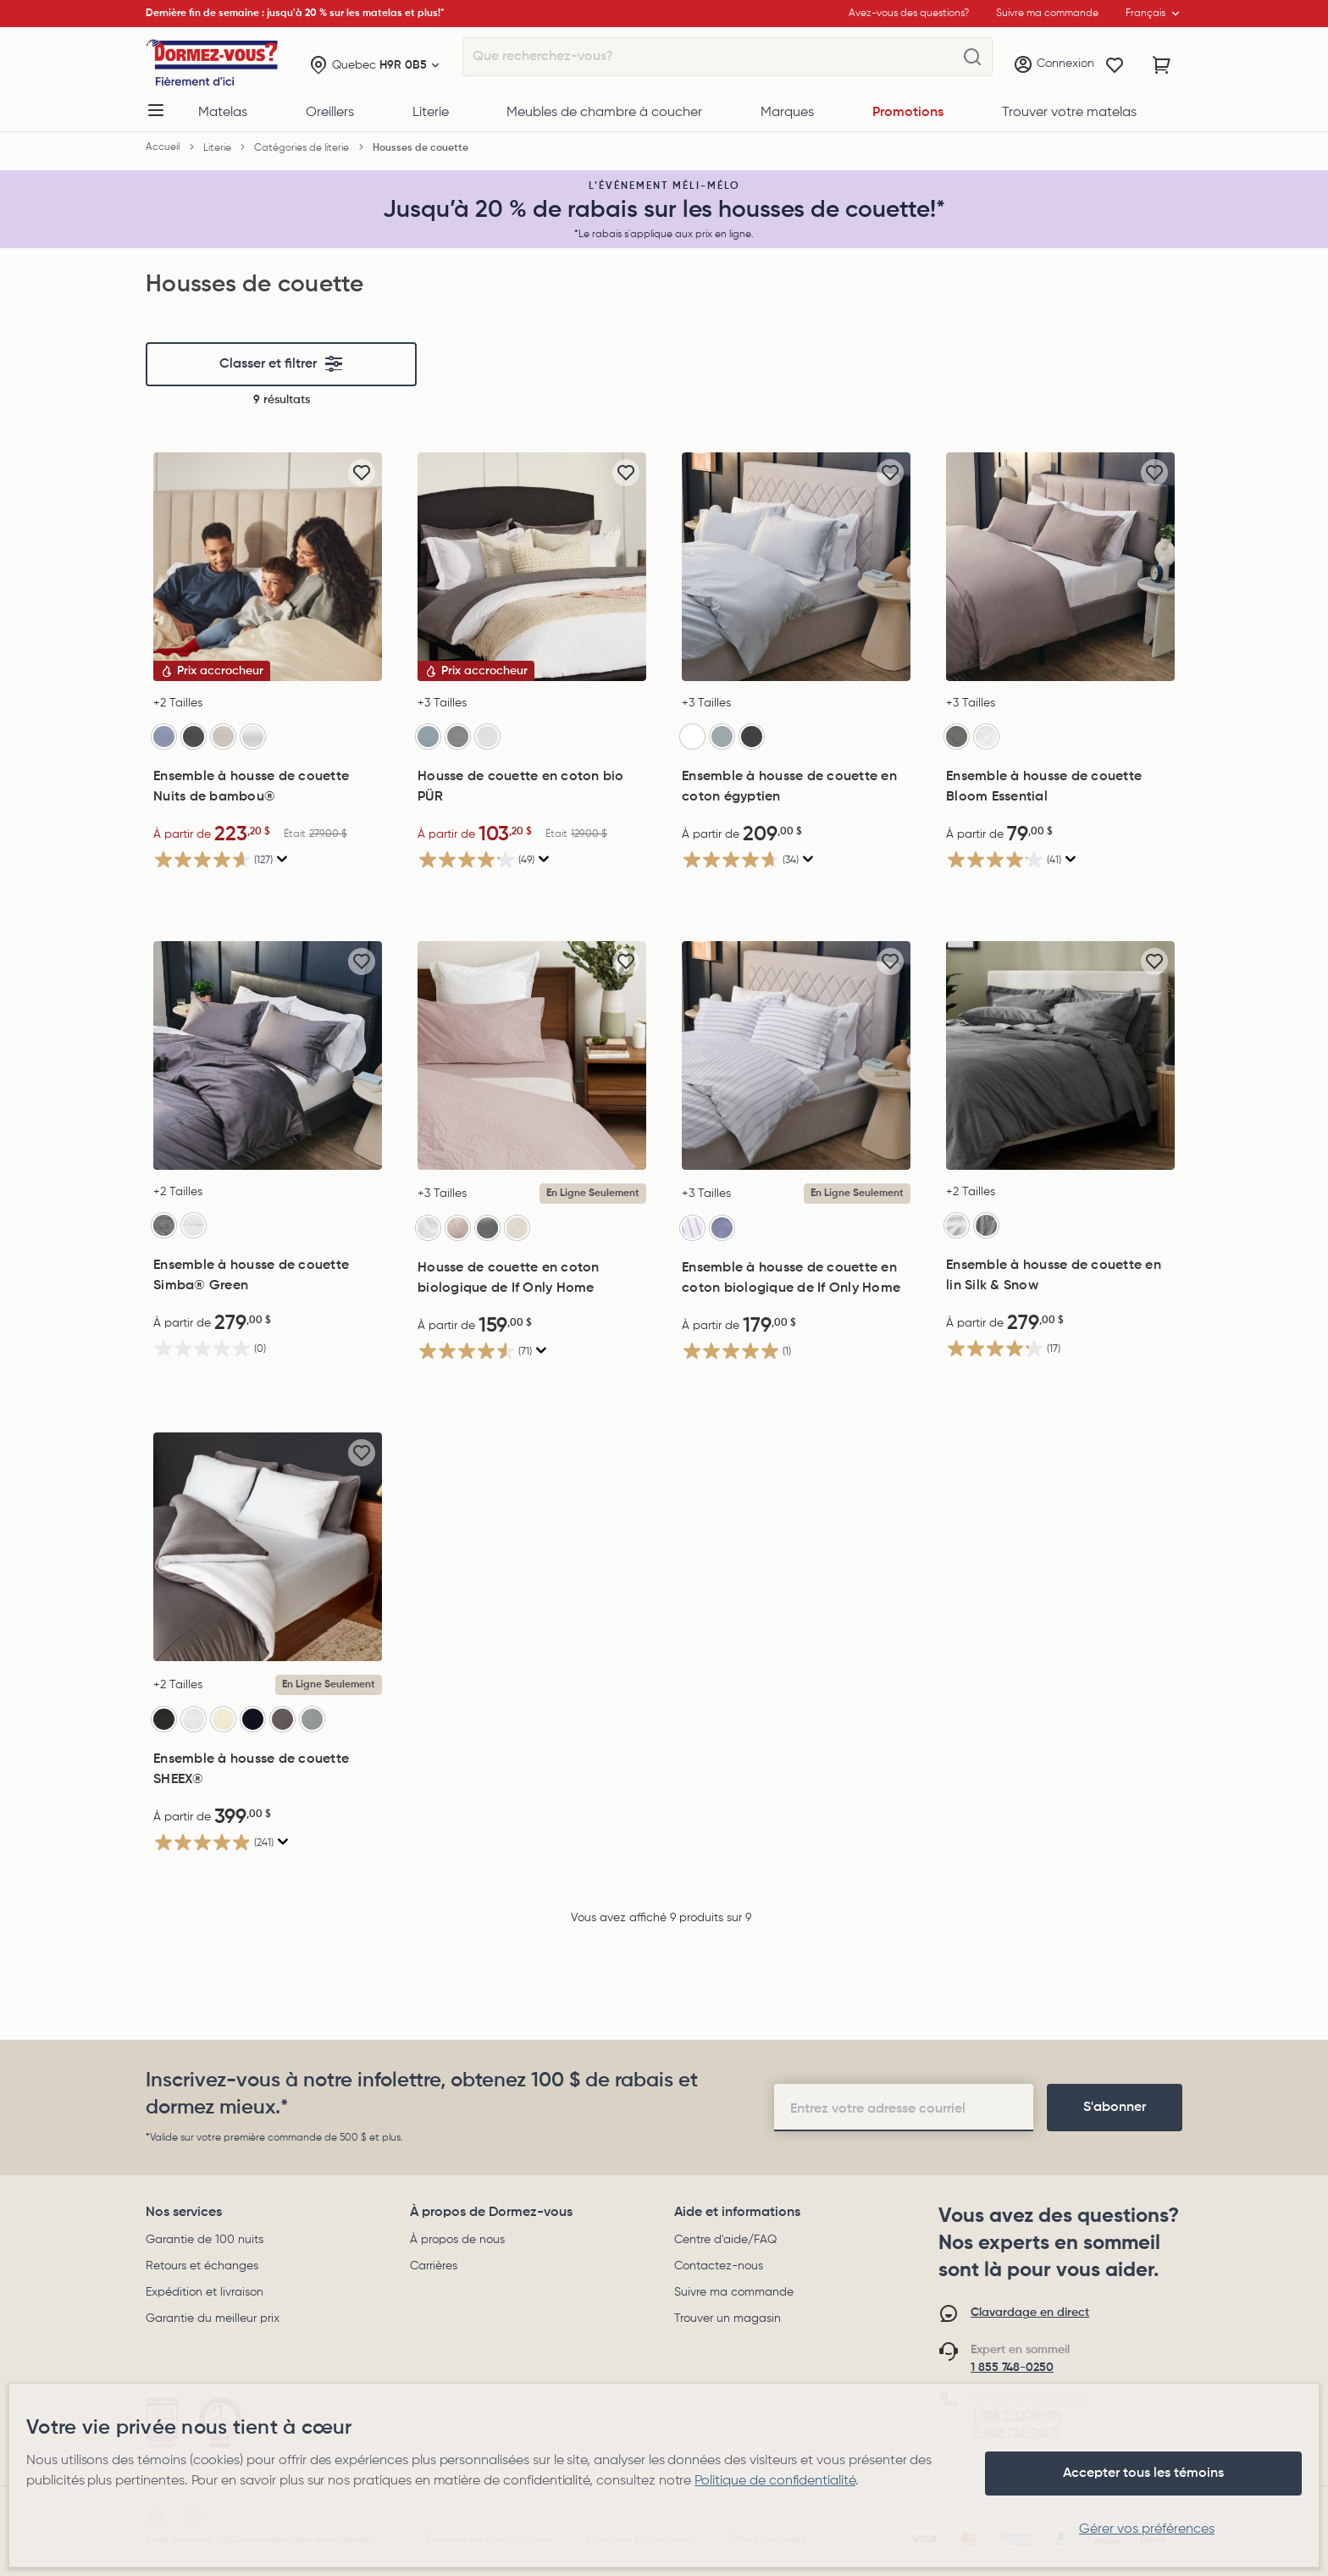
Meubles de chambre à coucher (604, 112)
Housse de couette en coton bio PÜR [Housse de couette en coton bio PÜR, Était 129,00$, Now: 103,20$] (521, 787)
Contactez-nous (718, 2266)
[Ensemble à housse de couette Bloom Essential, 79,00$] (1060, 566)
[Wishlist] (1114, 65)
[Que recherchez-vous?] (972, 57)
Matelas (222, 112)
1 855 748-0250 (1012, 2368)
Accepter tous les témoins (1143, 2473)
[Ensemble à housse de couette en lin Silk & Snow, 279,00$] (1060, 1055)
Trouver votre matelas (1069, 112)
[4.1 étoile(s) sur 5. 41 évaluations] (1060, 859)
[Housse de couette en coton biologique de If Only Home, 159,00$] (532, 1055)
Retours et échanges (202, 2266)
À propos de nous (457, 2240)
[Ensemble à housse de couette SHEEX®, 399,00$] (267, 1546)
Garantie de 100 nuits (204, 2240)
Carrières (433, 2266)
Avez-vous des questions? (909, 13)
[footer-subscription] (1114, 2107)
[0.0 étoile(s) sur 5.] (267, 1348)
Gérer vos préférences (1147, 2529)
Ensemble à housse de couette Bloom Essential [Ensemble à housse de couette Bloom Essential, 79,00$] (1044, 787)
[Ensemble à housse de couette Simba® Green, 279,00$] (267, 1055)
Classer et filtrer (281, 364)
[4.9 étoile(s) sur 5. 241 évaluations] (267, 1842)
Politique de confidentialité (774, 2481)
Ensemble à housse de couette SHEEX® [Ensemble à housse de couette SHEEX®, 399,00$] (251, 1770)
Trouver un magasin (727, 2318)
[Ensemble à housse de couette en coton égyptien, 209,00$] (796, 566)
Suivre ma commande (734, 2292)
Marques (787, 112)
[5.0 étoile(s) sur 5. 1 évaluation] (796, 1351)
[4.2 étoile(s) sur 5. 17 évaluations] (1060, 1348)
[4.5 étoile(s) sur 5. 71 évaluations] (532, 1351)
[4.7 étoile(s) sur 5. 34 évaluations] (796, 859)
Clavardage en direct (1030, 2312)
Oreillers (330, 112)
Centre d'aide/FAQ (725, 2240)
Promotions (907, 112)
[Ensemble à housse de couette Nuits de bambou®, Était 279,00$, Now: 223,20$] (267, 566)
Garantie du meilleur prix (212, 2318)
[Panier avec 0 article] (1162, 65)
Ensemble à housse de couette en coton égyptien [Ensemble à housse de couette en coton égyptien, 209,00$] (789, 787)
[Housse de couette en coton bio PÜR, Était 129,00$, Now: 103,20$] (532, 566)
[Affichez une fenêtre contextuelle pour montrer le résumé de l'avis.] (280, 859)
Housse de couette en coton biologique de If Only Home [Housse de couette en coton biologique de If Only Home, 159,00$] (509, 1278)
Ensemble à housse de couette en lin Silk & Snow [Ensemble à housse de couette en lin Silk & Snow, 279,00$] (1053, 1276)
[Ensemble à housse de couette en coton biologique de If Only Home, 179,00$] (796, 1055)
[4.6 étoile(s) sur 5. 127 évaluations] (267, 859)
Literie (430, 112)
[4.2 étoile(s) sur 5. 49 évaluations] (532, 859)
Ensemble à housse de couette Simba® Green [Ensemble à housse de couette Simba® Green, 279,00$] (251, 1276)
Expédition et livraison (204, 2292)
